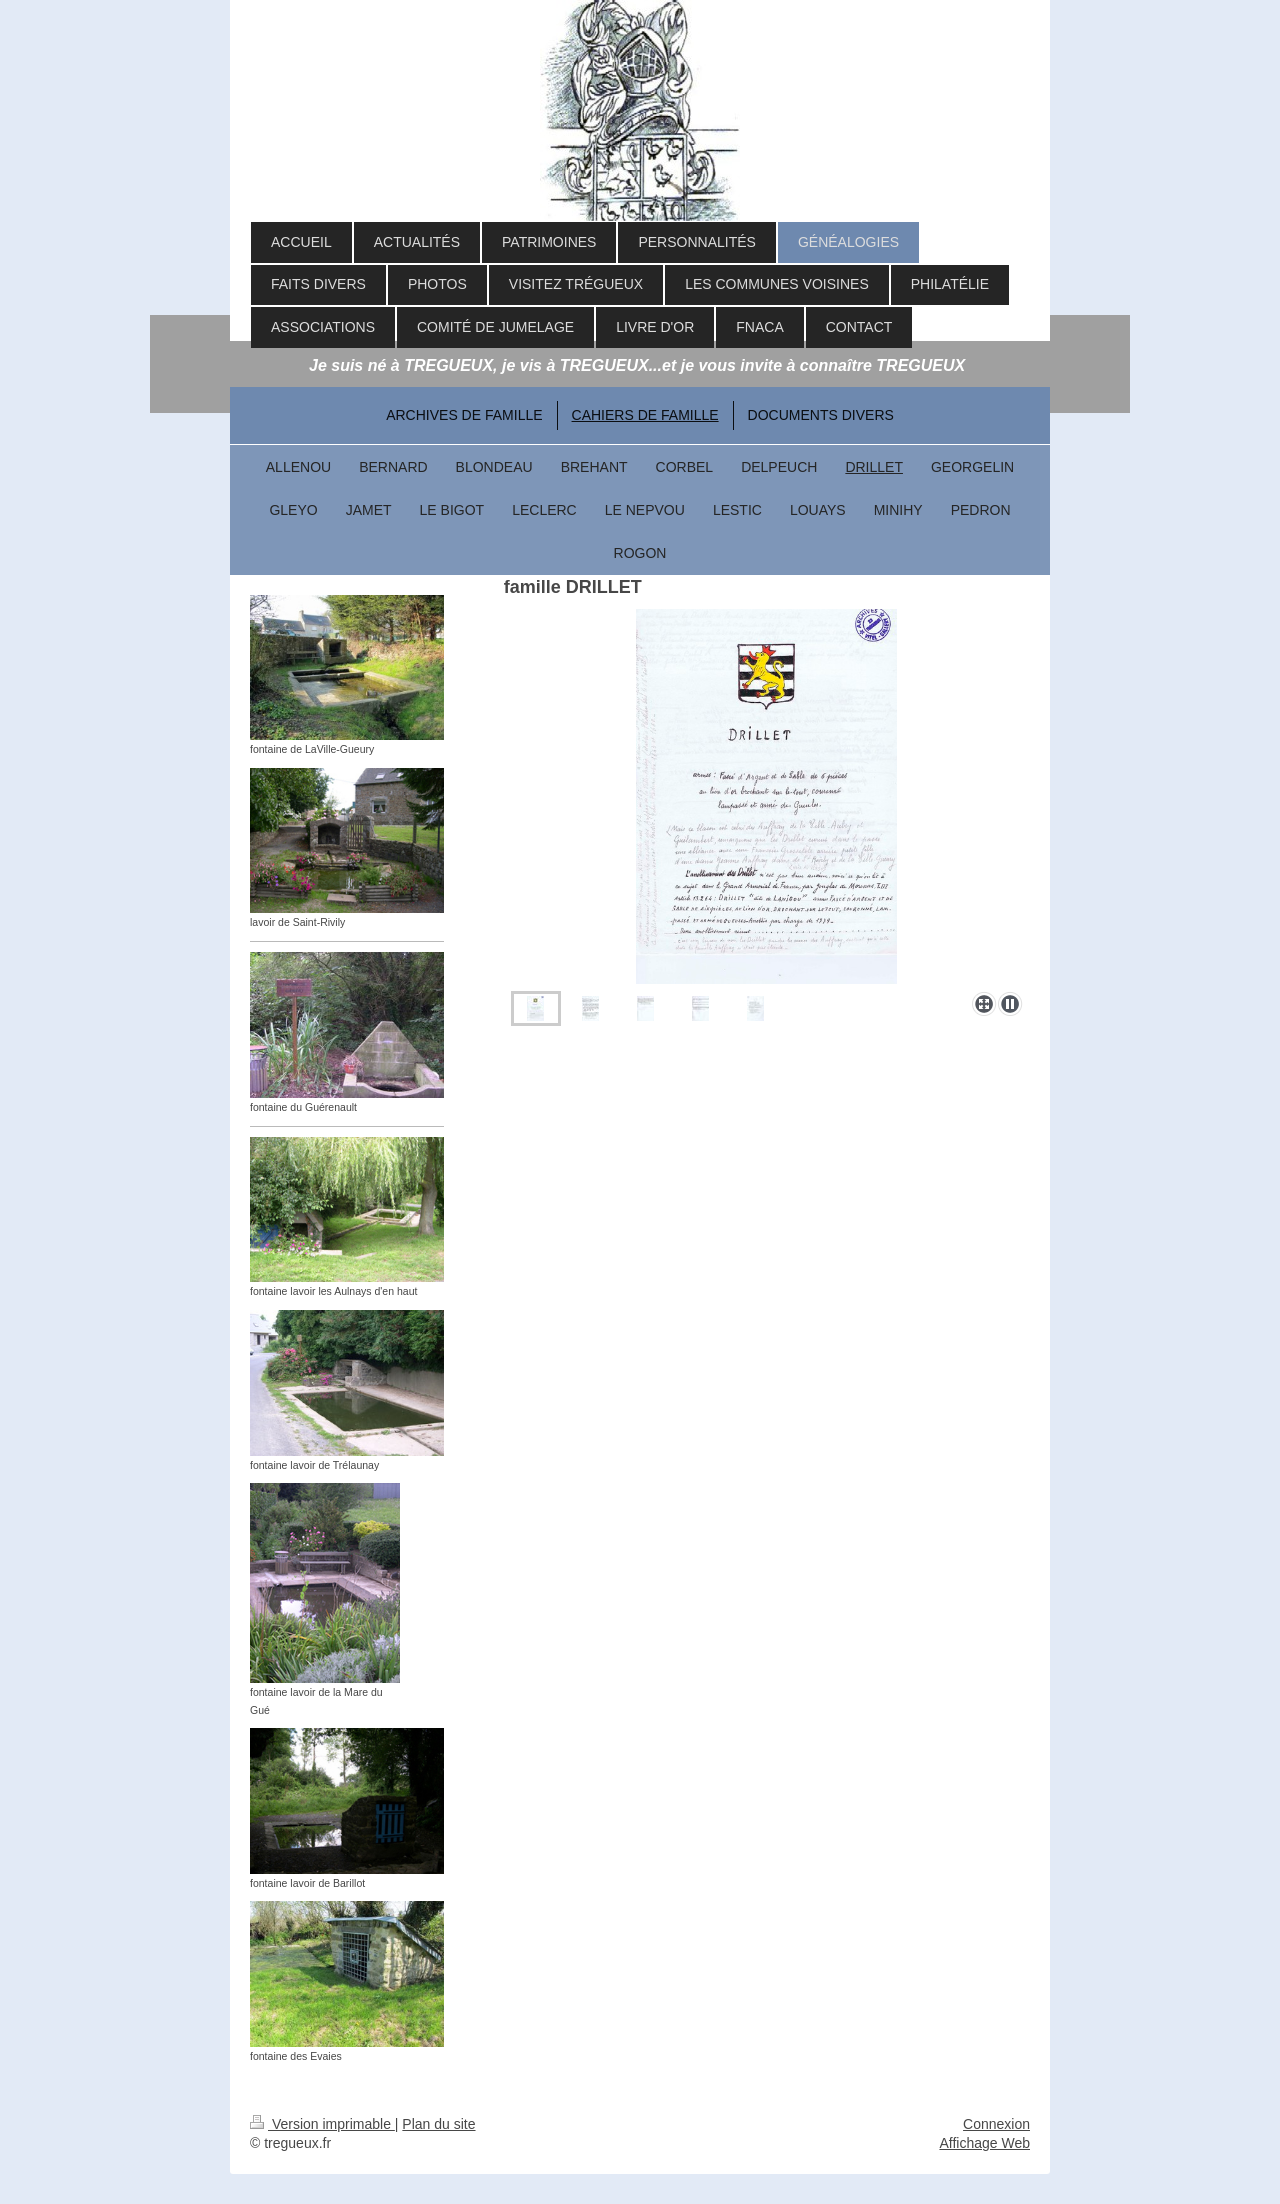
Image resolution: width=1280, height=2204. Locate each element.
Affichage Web (984, 2143)
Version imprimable (322, 2124)
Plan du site (438, 2124)
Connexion (996, 2124)
